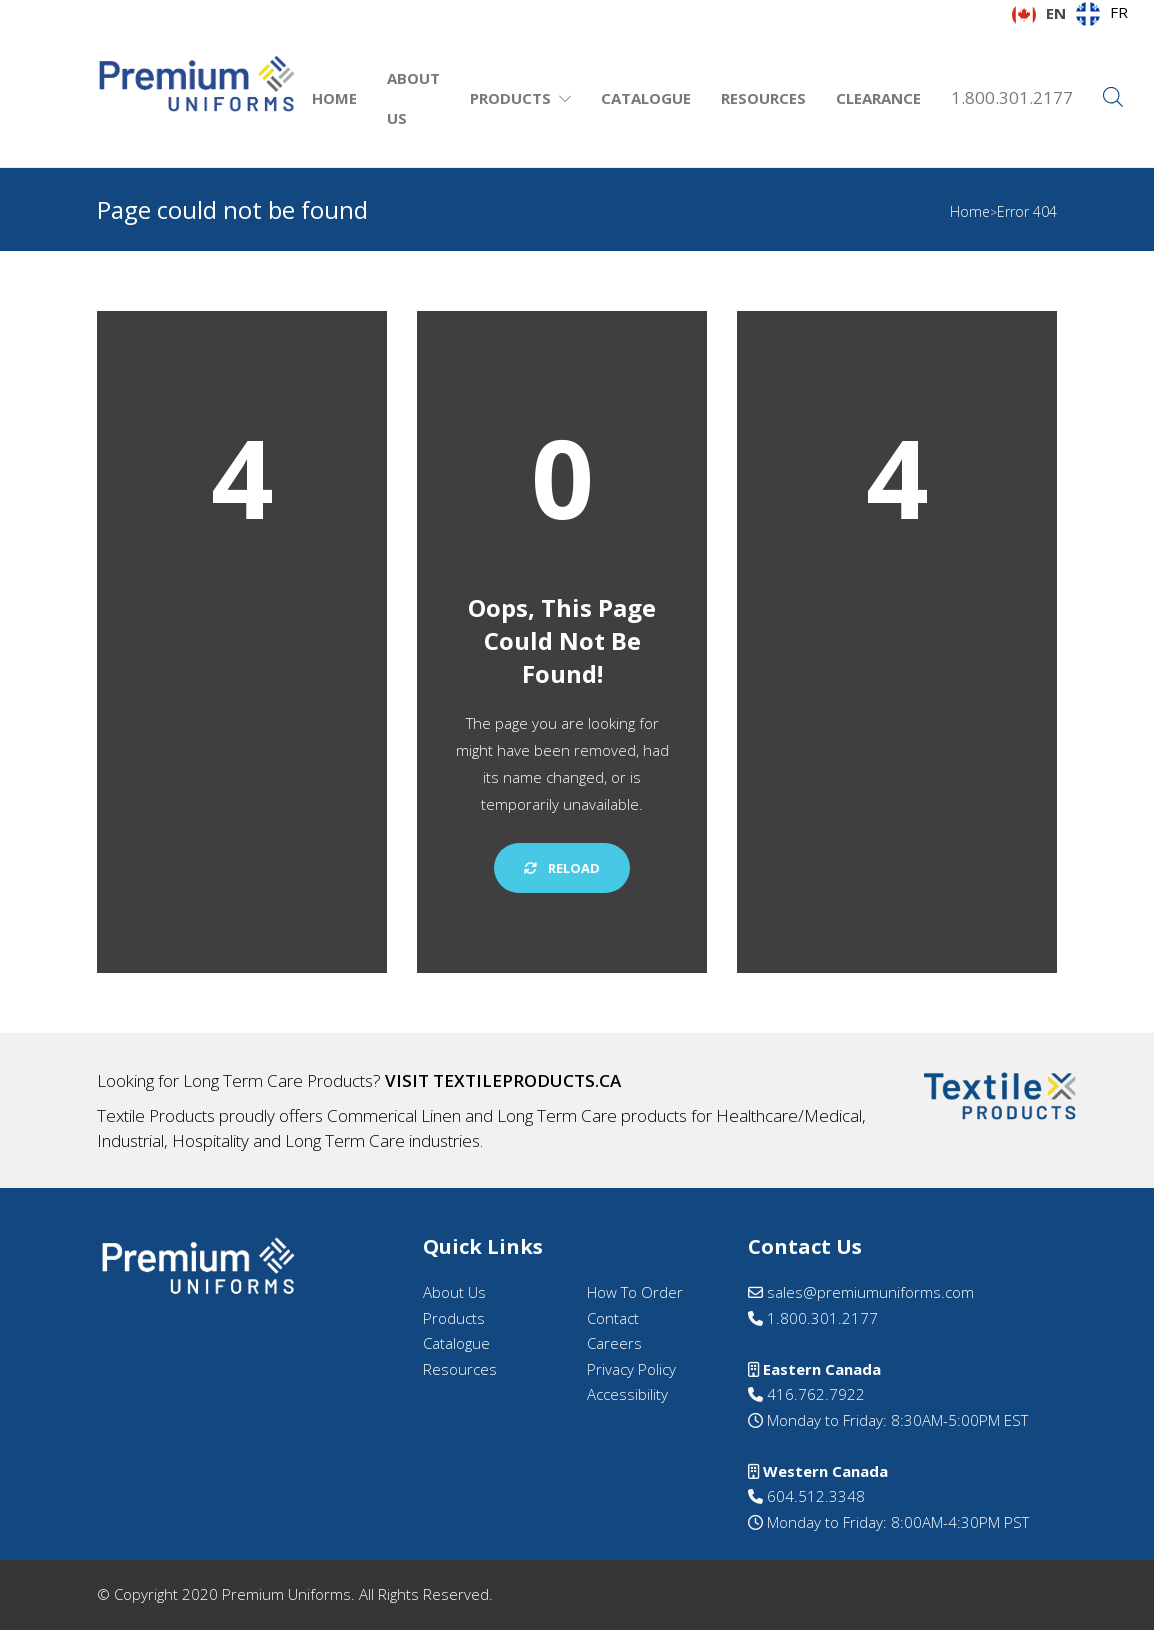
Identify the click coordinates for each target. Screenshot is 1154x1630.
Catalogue (646, 98)
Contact (613, 1318)
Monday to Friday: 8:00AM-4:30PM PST (896, 1522)
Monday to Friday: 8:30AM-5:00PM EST (895, 1420)
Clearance (878, 98)
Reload (562, 868)
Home (334, 98)
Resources (763, 98)
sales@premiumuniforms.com (861, 1292)
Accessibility (627, 1394)
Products (510, 98)
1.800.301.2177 (1012, 97)
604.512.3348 (806, 1496)
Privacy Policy (631, 1369)
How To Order (635, 1292)
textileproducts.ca (527, 1080)
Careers (614, 1343)
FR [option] (1119, 12)
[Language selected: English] (1075, 14)
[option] (1102, 14)
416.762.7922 (806, 1394)
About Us (413, 98)
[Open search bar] (1113, 98)
